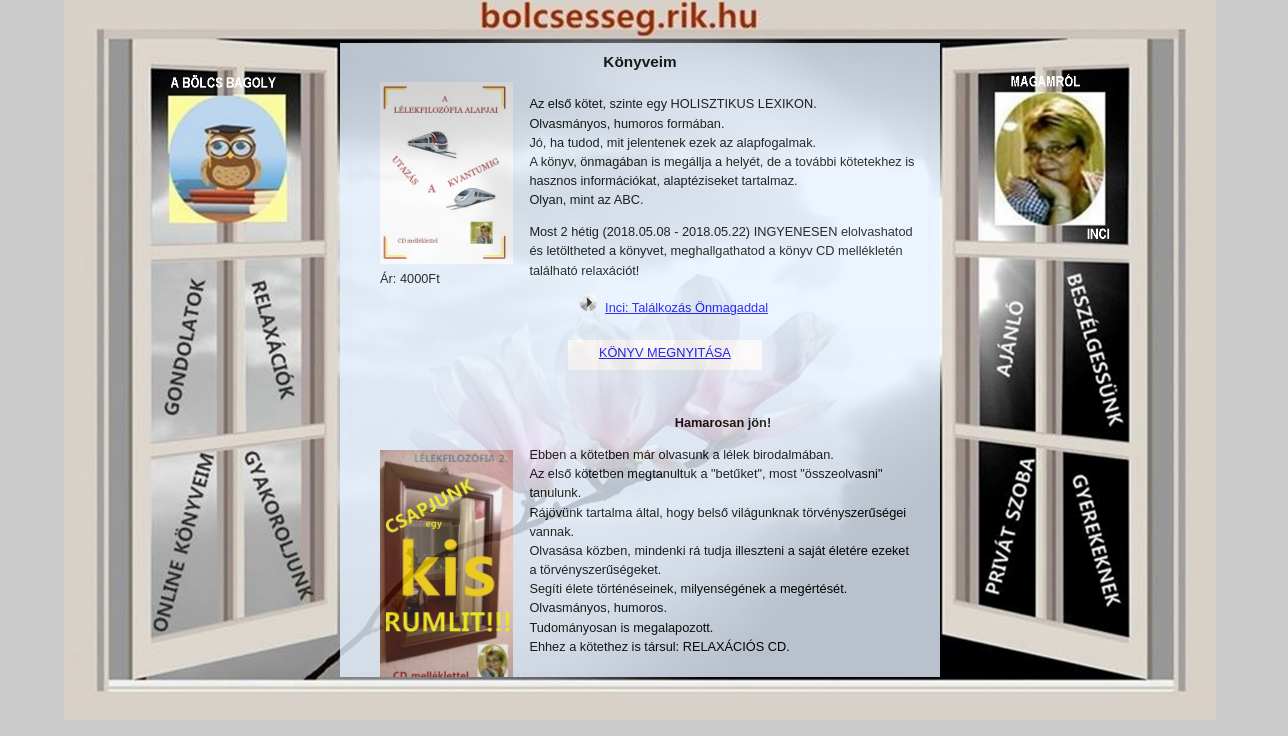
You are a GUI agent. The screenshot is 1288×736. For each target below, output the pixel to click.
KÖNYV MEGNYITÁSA (665, 352)
